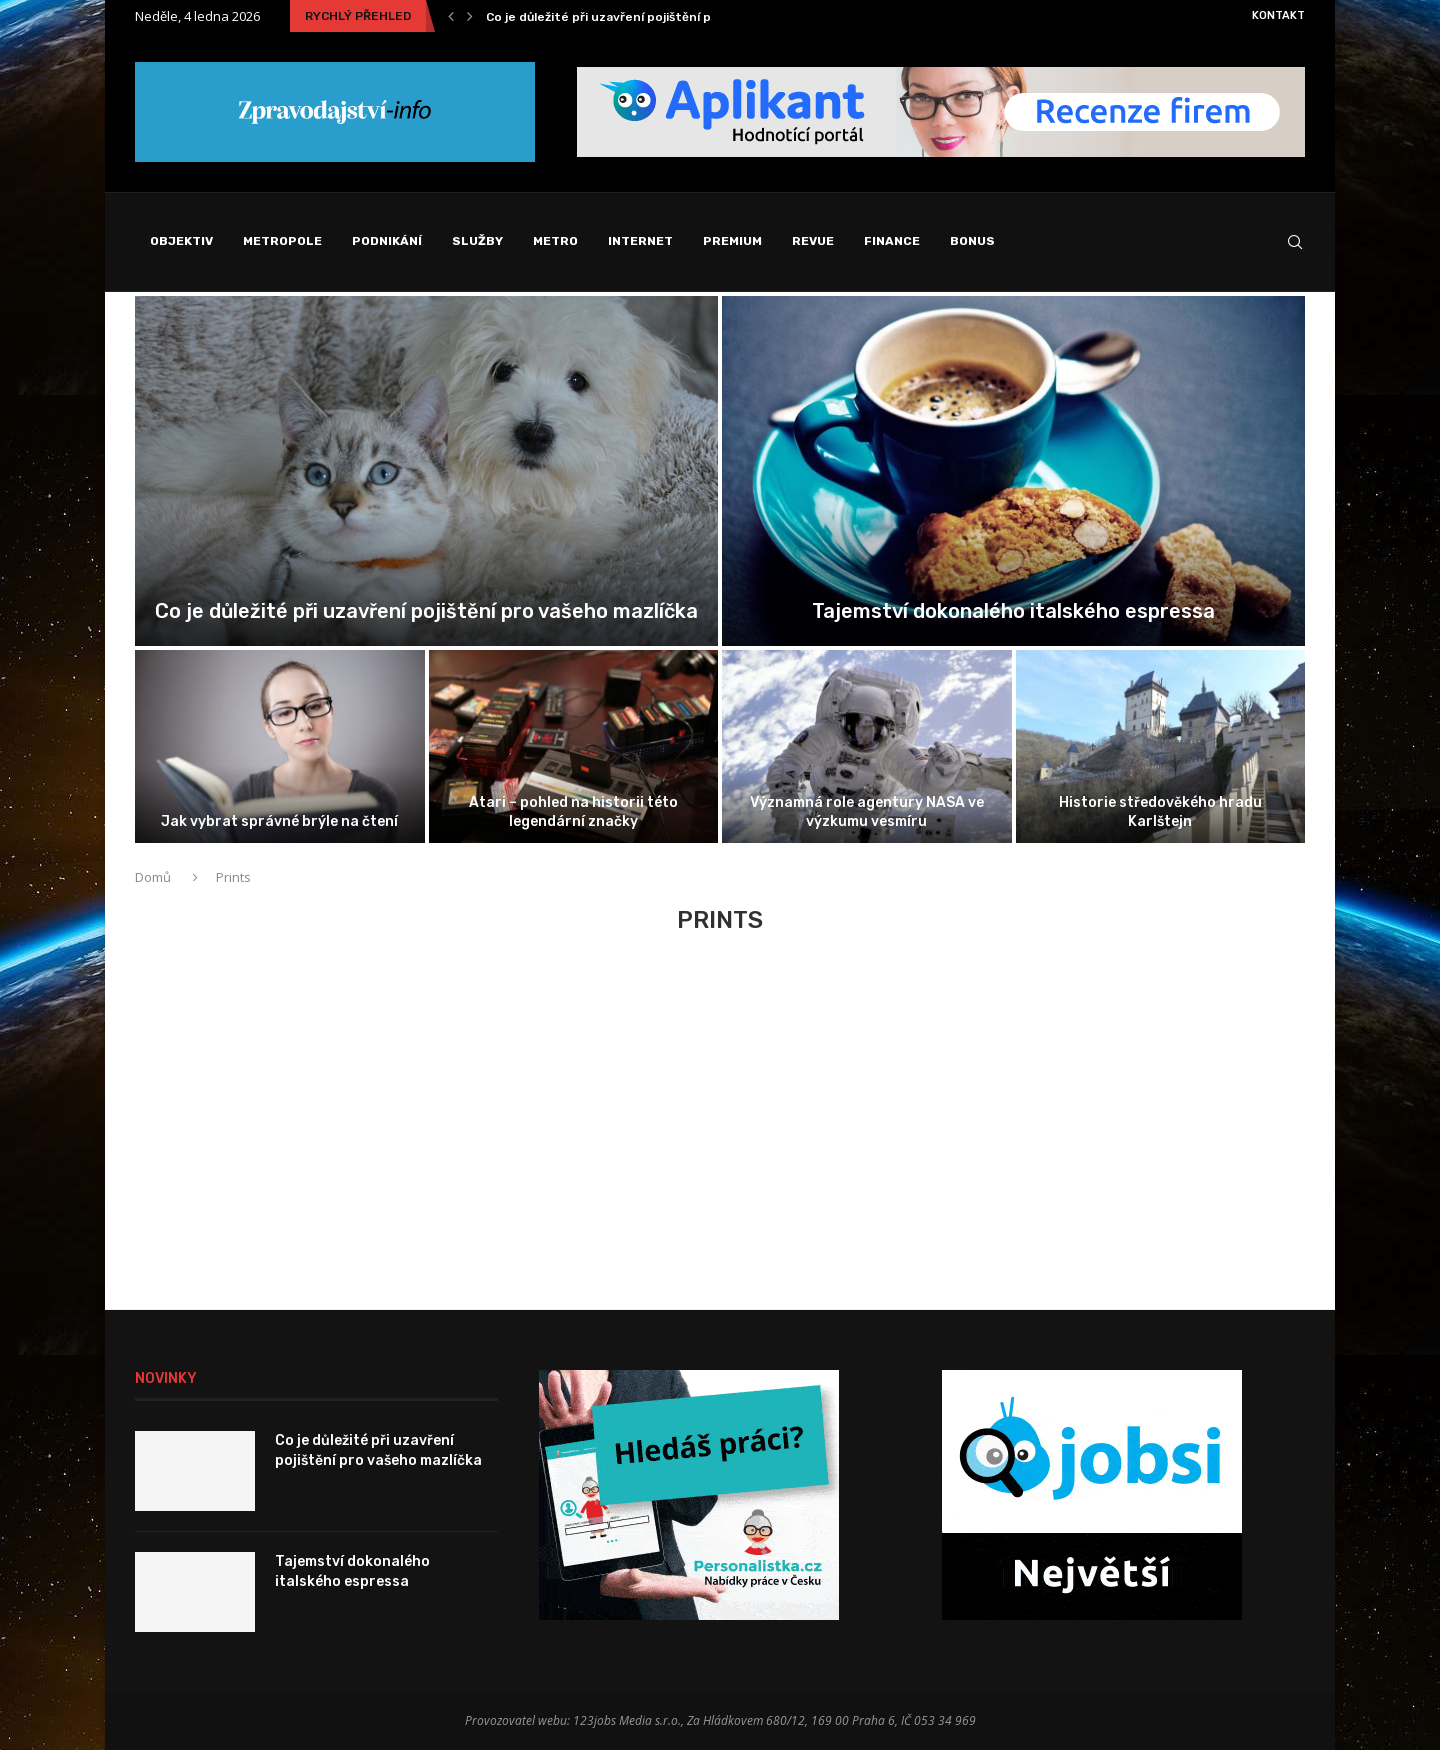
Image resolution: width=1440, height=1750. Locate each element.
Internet (640, 241)
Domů (154, 877)
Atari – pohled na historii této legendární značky (573, 811)
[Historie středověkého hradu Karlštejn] (1161, 746)
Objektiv (181, 241)
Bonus (972, 241)
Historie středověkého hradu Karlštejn (1160, 811)
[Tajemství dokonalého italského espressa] (1013, 471)
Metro (555, 241)
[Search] (1295, 242)
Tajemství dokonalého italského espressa (1013, 611)
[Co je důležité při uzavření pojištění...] (426, 471)
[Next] (470, 16)
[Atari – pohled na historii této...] (574, 746)
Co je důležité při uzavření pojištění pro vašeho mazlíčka (426, 611)
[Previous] (451, 16)
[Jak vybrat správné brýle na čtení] (280, 746)
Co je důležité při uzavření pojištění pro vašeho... (633, 17)
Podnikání (387, 241)
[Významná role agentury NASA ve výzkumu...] (867, 746)
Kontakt (1278, 15)
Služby (477, 241)
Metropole (282, 241)
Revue (813, 241)
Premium (732, 241)
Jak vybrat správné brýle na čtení (279, 821)
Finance (892, 241)
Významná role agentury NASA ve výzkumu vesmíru (867, 811)
